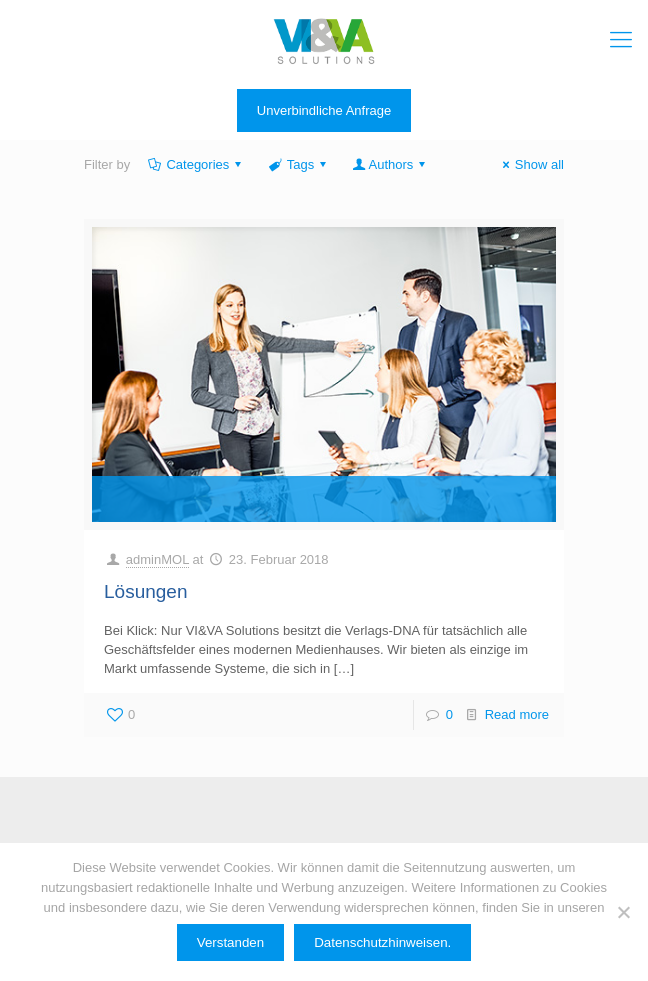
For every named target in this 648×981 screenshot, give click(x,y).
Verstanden (230, 942)
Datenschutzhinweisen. (382, 942)
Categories (196, 164)
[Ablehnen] (623, 912)
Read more (517, 714)
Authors (390, 164)
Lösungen (145, 591)
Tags (298, 164)
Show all (530, 164)
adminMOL (157, 559)
